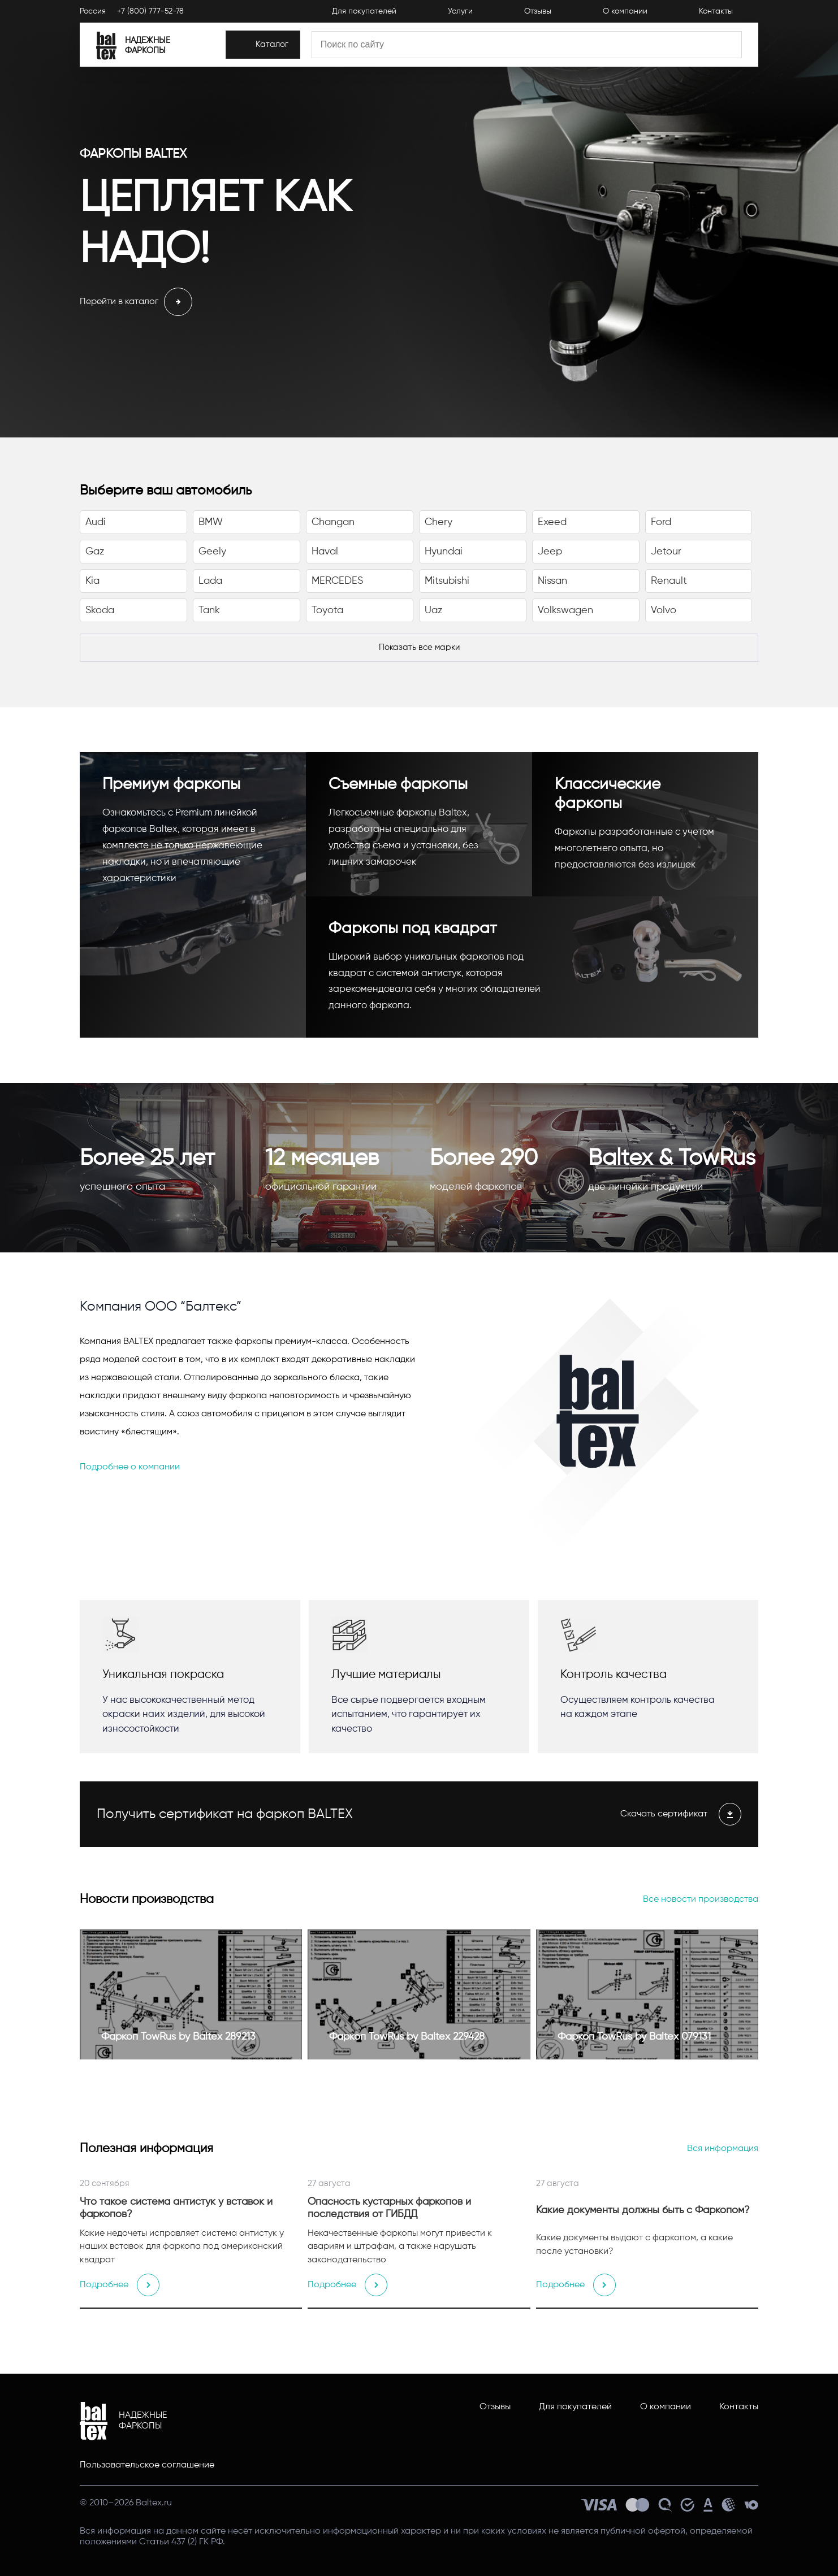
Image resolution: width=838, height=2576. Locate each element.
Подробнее (119, 2285)
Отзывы (495, 2407)
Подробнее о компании (130, 1467)
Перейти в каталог (136, 302)
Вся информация (722, 2148)
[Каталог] (286, 47)
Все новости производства (700, 1899)
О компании (665, 2407)
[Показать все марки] (419, 648)
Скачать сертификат (680, 1814)
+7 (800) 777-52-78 (150, 12)
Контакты (738, 2407)
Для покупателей (575, 2407)
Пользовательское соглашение (147, 2465)
